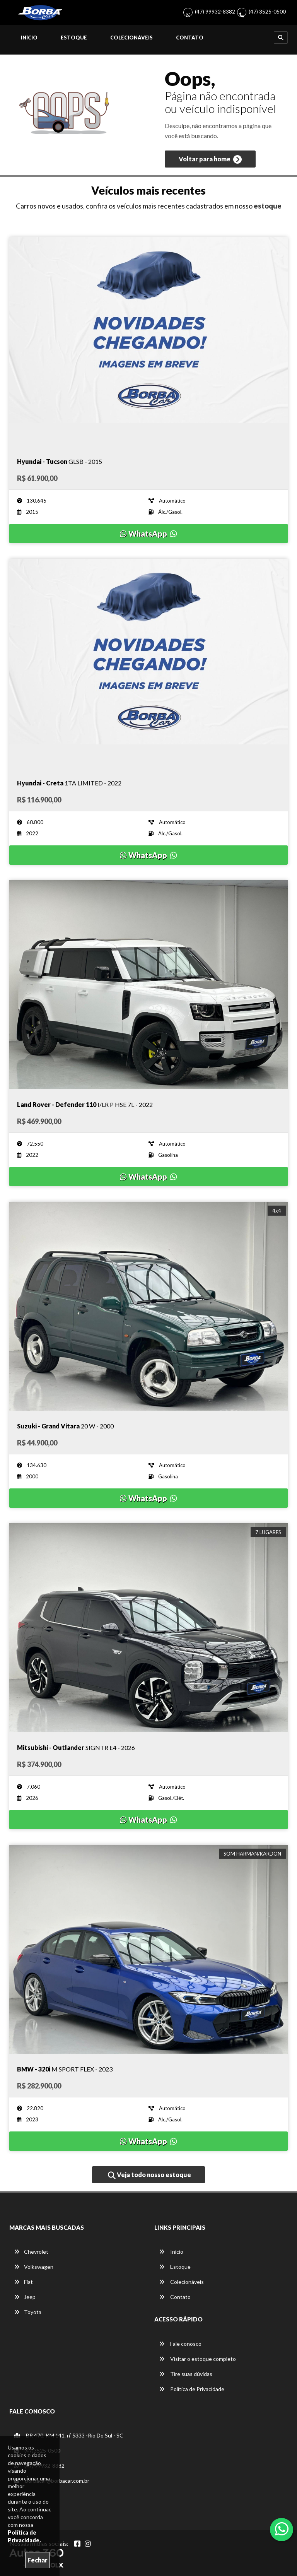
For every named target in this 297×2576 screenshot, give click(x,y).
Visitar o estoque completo (197, 2358)
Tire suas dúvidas (185, 2374)
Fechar (37, 2560)
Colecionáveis (131, 37)
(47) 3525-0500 (267, 11)
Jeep (25, 2297)
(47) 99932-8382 (215, 11)
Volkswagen (33, 2266)
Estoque (74, 37)
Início (29, 37)
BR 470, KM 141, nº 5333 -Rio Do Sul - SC (68, 2435)
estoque (268, 206)
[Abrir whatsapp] (281, 2529)
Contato (189, 37)
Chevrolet (31, 2251)
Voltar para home (210, 159)
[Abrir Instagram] (88, 2543)
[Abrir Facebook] (77, 2543)
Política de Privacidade (191, 2389)
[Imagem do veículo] (148, 341)
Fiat (23, 2281)
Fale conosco (180, 2343)
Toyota (27, 2312)
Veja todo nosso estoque (149, 2175)
